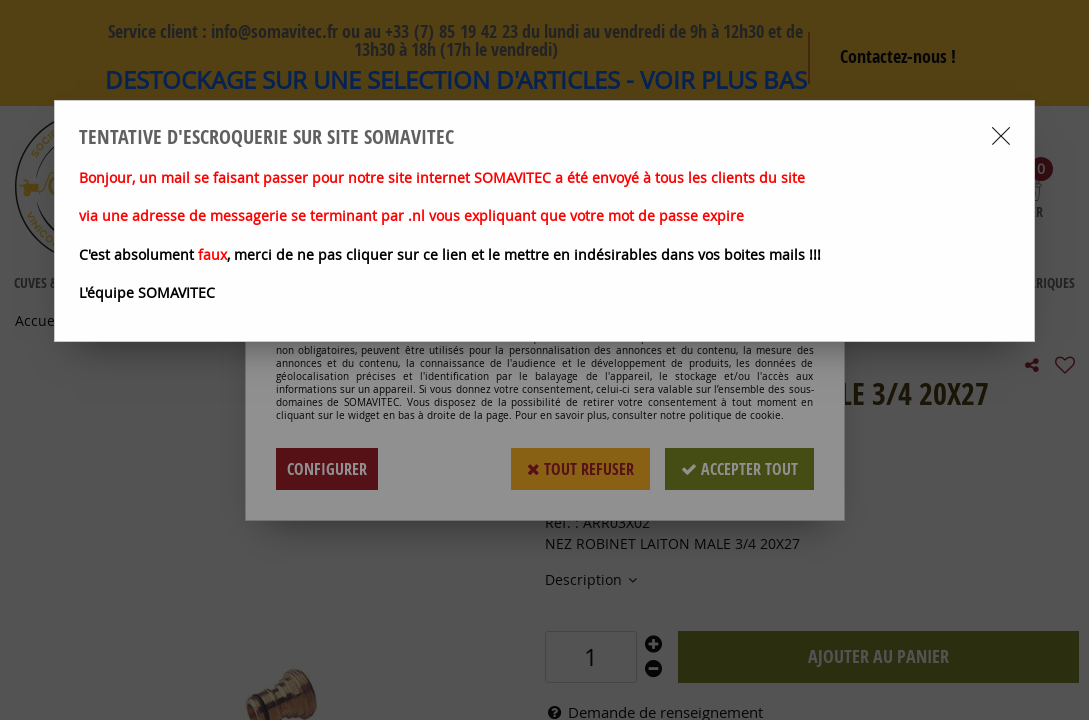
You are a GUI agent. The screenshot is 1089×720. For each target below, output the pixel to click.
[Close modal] (1001, 136)
